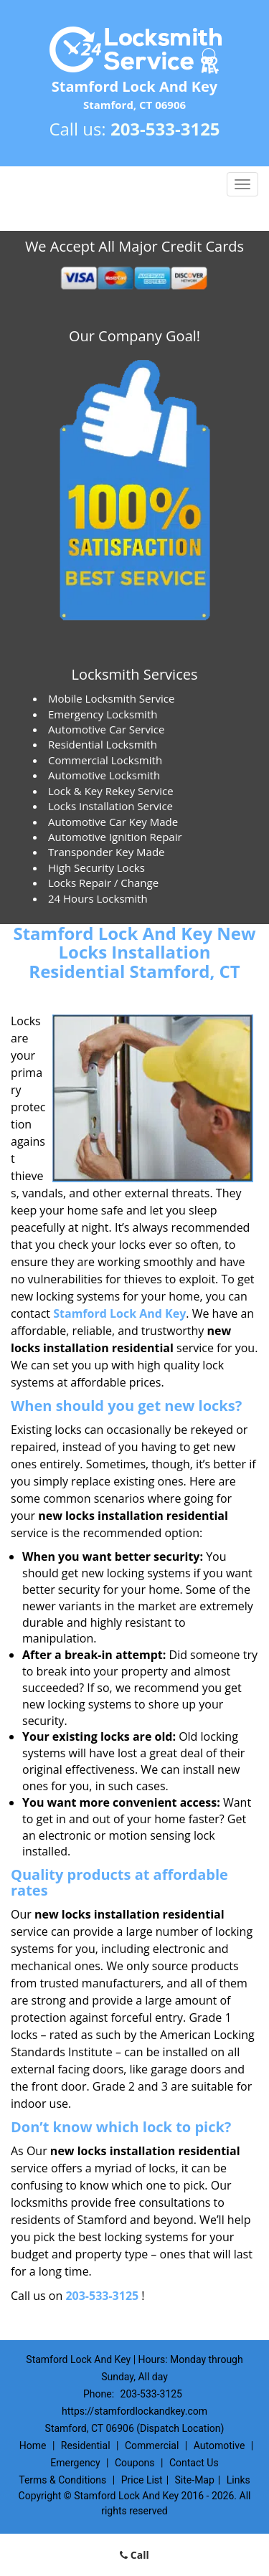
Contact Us (194, 2462)
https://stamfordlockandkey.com (134, 2411)
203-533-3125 (165, 129)
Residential (85, 2445)
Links (238, 2480)
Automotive (219, 2445)
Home (33, 2445)
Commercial (152, 2445)
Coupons (135, 2462)
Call (134, 2555)
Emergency (75, 2462)
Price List (142, 2480)
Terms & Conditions (62, 2480)
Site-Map (194, 2480)
